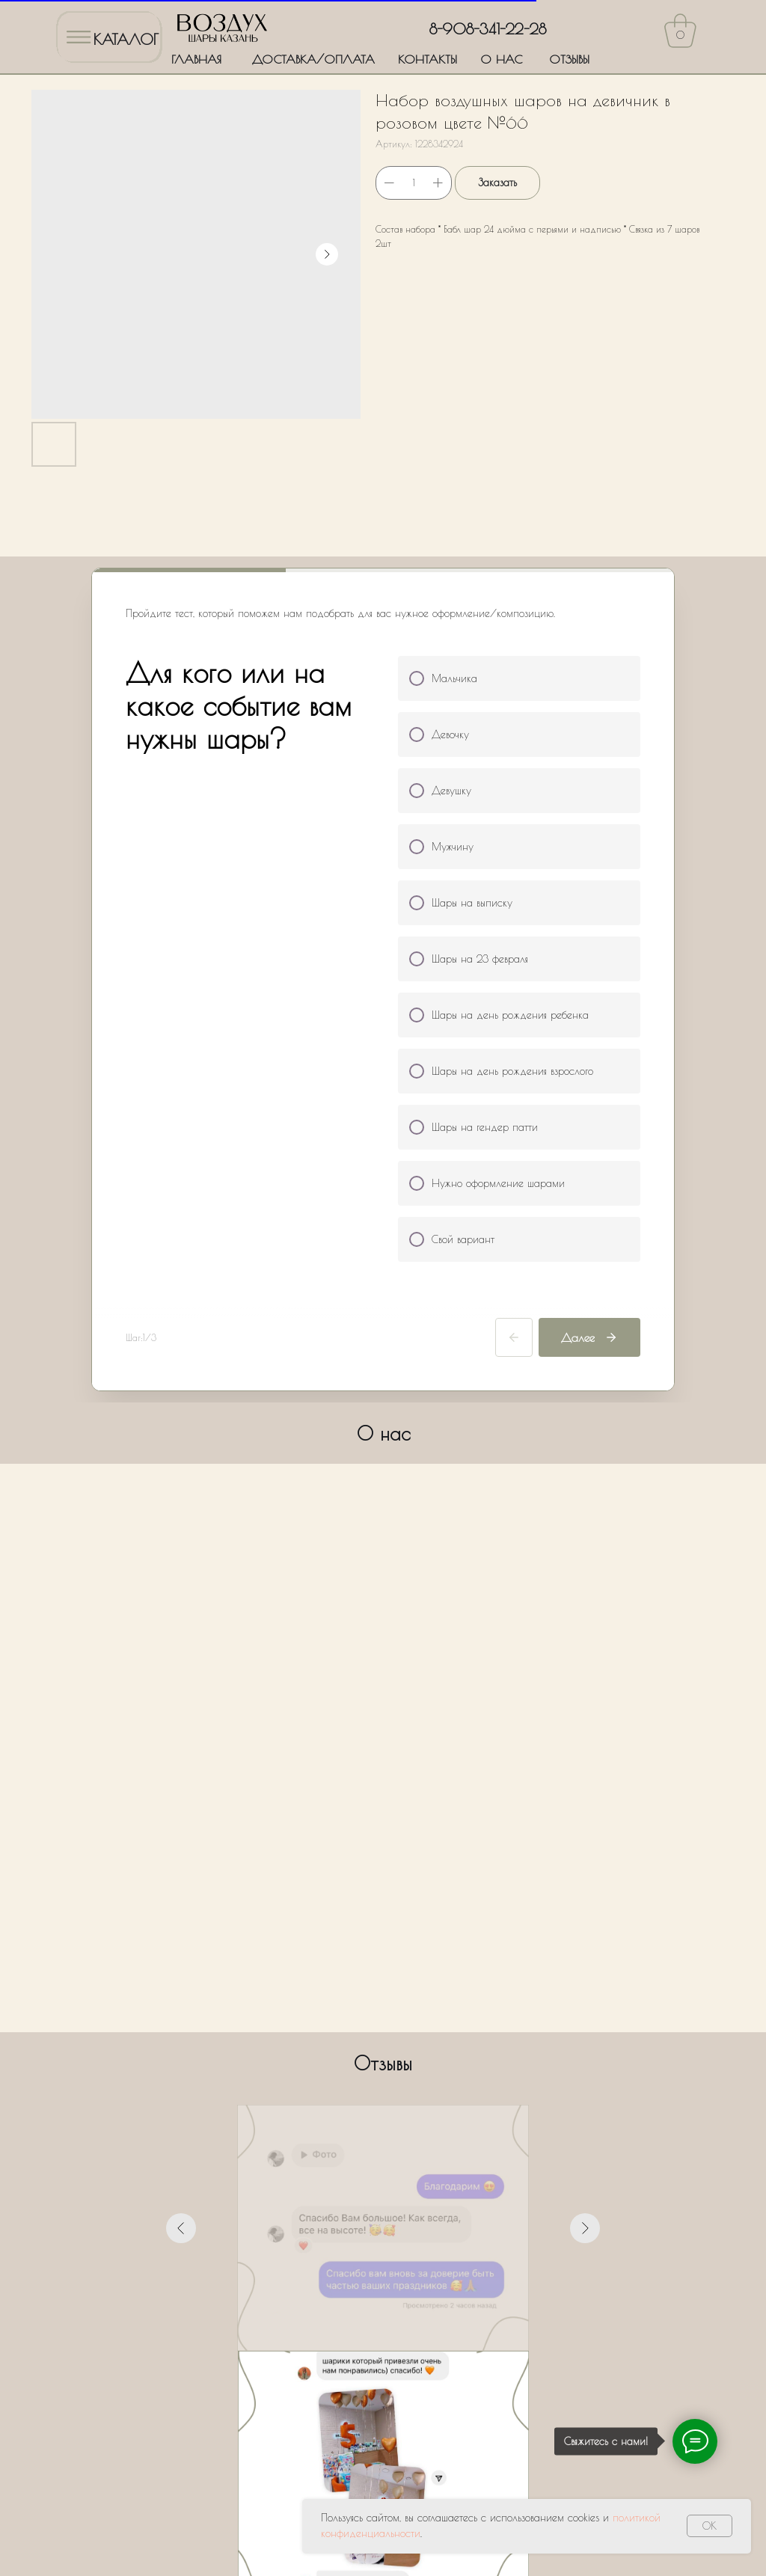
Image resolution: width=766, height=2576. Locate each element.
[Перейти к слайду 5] (396, 2075)
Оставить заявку (383, 2405)
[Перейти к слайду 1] (343, 2075)
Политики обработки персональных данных (470, 2361)
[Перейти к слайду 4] (383, 2075)
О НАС (501, 59)
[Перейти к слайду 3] (370, 2075)
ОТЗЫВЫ (569, 59)
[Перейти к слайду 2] (356, 2075)
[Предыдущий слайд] (181, 1930)
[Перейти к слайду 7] (423, 2075)
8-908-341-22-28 (487, 28)
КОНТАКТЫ (427, 59)
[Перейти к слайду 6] (410, 2075)
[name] (383, 2225)
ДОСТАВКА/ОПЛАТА (313, 59)
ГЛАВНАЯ (196, 59)
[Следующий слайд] (585, 1930)
